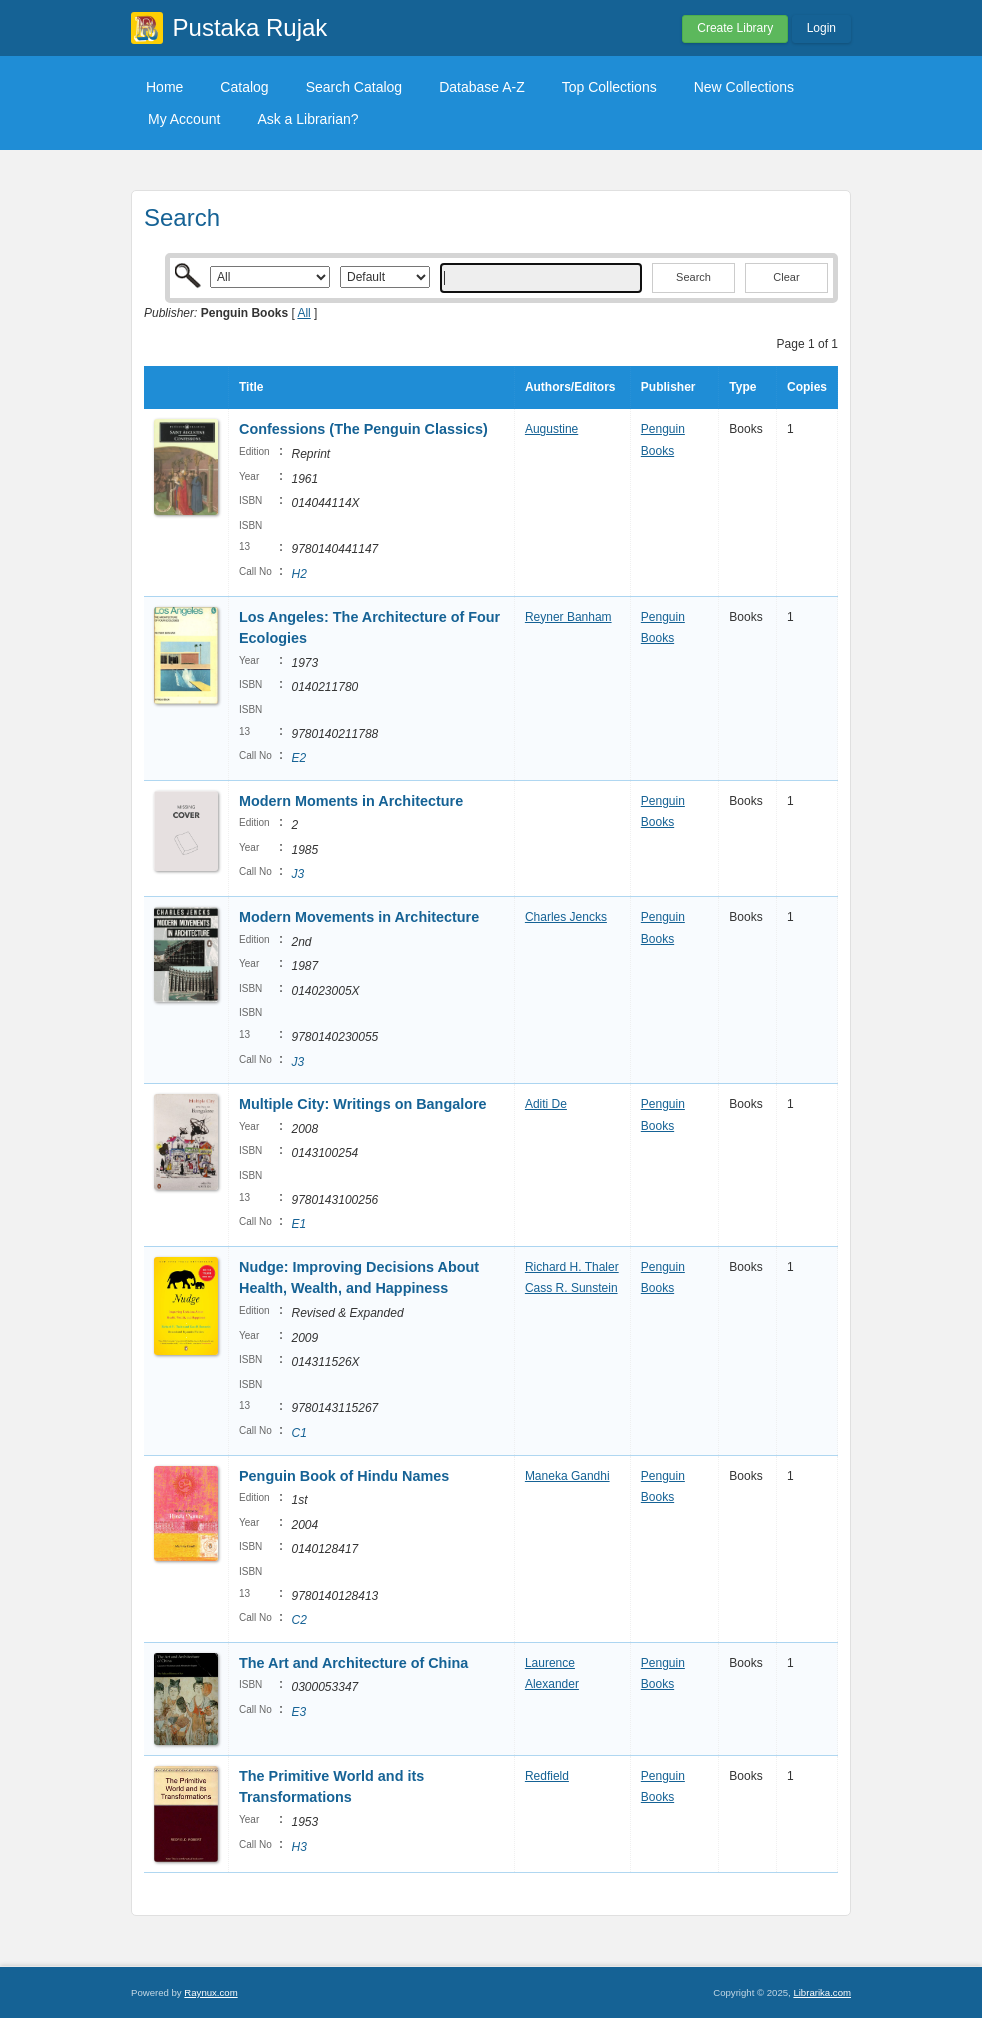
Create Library (735, 28)
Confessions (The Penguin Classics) (363, 429)
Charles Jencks (566, 917)
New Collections (744, 87)
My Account (184, 119)
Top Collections (609, 87)
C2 (298, 1620)
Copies (807, 387)
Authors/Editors (570, 387)
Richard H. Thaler (572, 1267)
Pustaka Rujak (250, 27)
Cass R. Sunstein (571, 1288)
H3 (298, 1847)
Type (742, 387)
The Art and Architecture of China (353, 1663)
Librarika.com (822, 1992)
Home (164, 87)
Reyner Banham (568, 617)
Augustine (551, 429)
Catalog (244, 87)
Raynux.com (210, 1992)
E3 (298, 1712)
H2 (298, 574)
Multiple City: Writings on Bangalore (363, 1104)
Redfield (547, 1776)
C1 (298, 1433)
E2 (298, 758)
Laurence (550, 1663)
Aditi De (546, 1104)
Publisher (668, 387)
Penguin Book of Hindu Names (344, 1476)
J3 (297, 874)
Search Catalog (354, 87)
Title (251, 387)
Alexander (552, 1684)
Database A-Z (482, 87)
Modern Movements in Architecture (359, 917)
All (303, 313)
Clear (786, 277)
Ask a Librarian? (307, 119)
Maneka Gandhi (567, 1476)
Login (821, 28)
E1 (298, 1224)
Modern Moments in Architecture (351, 801)
